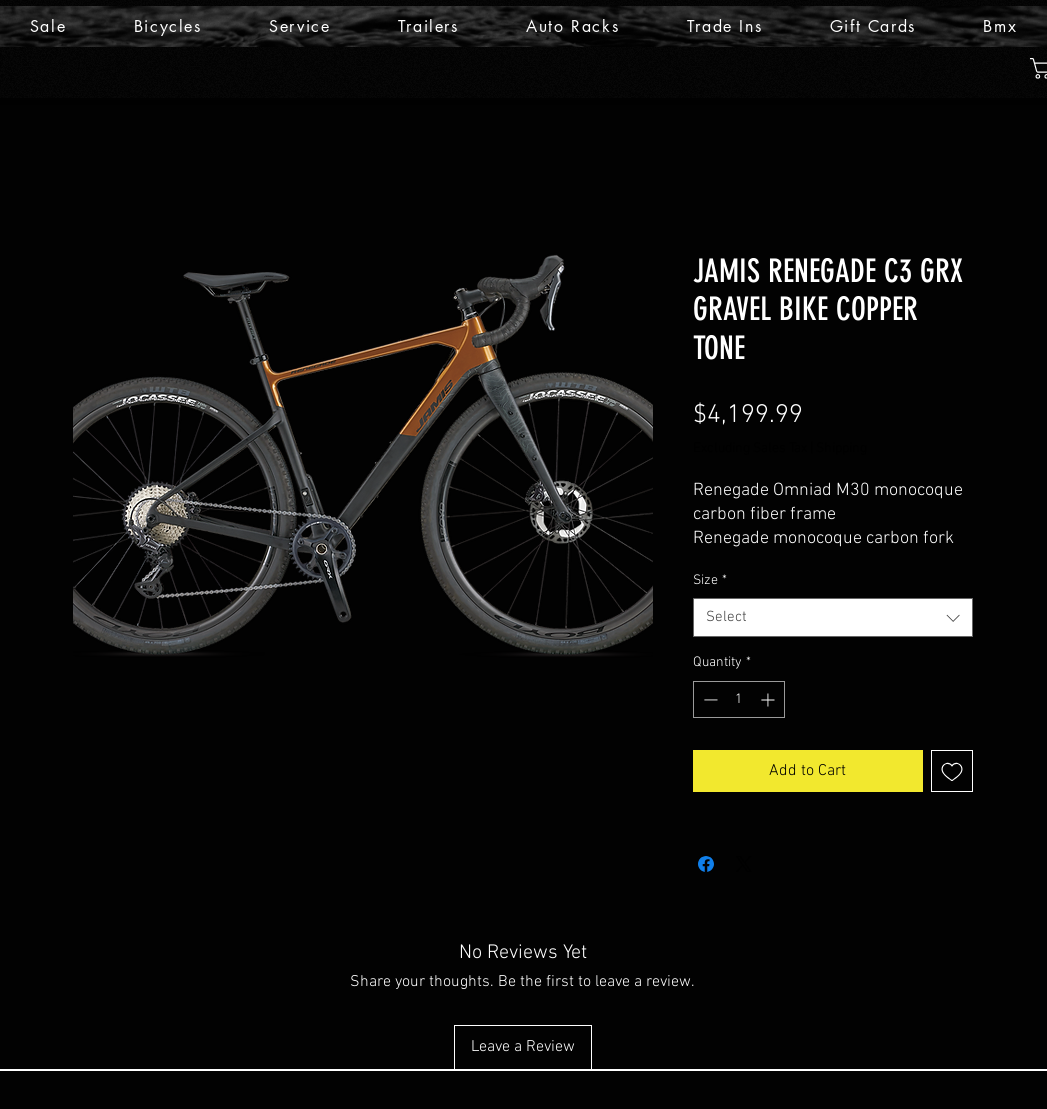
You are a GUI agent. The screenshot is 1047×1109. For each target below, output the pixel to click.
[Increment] (769, 699)
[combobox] (833, 617)
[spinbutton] (739, 699)
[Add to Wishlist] (952, 771)
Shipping (841, 448)
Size (710, 580)
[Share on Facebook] (706, 864)
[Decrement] (708, 699)
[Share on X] (744, 864)
